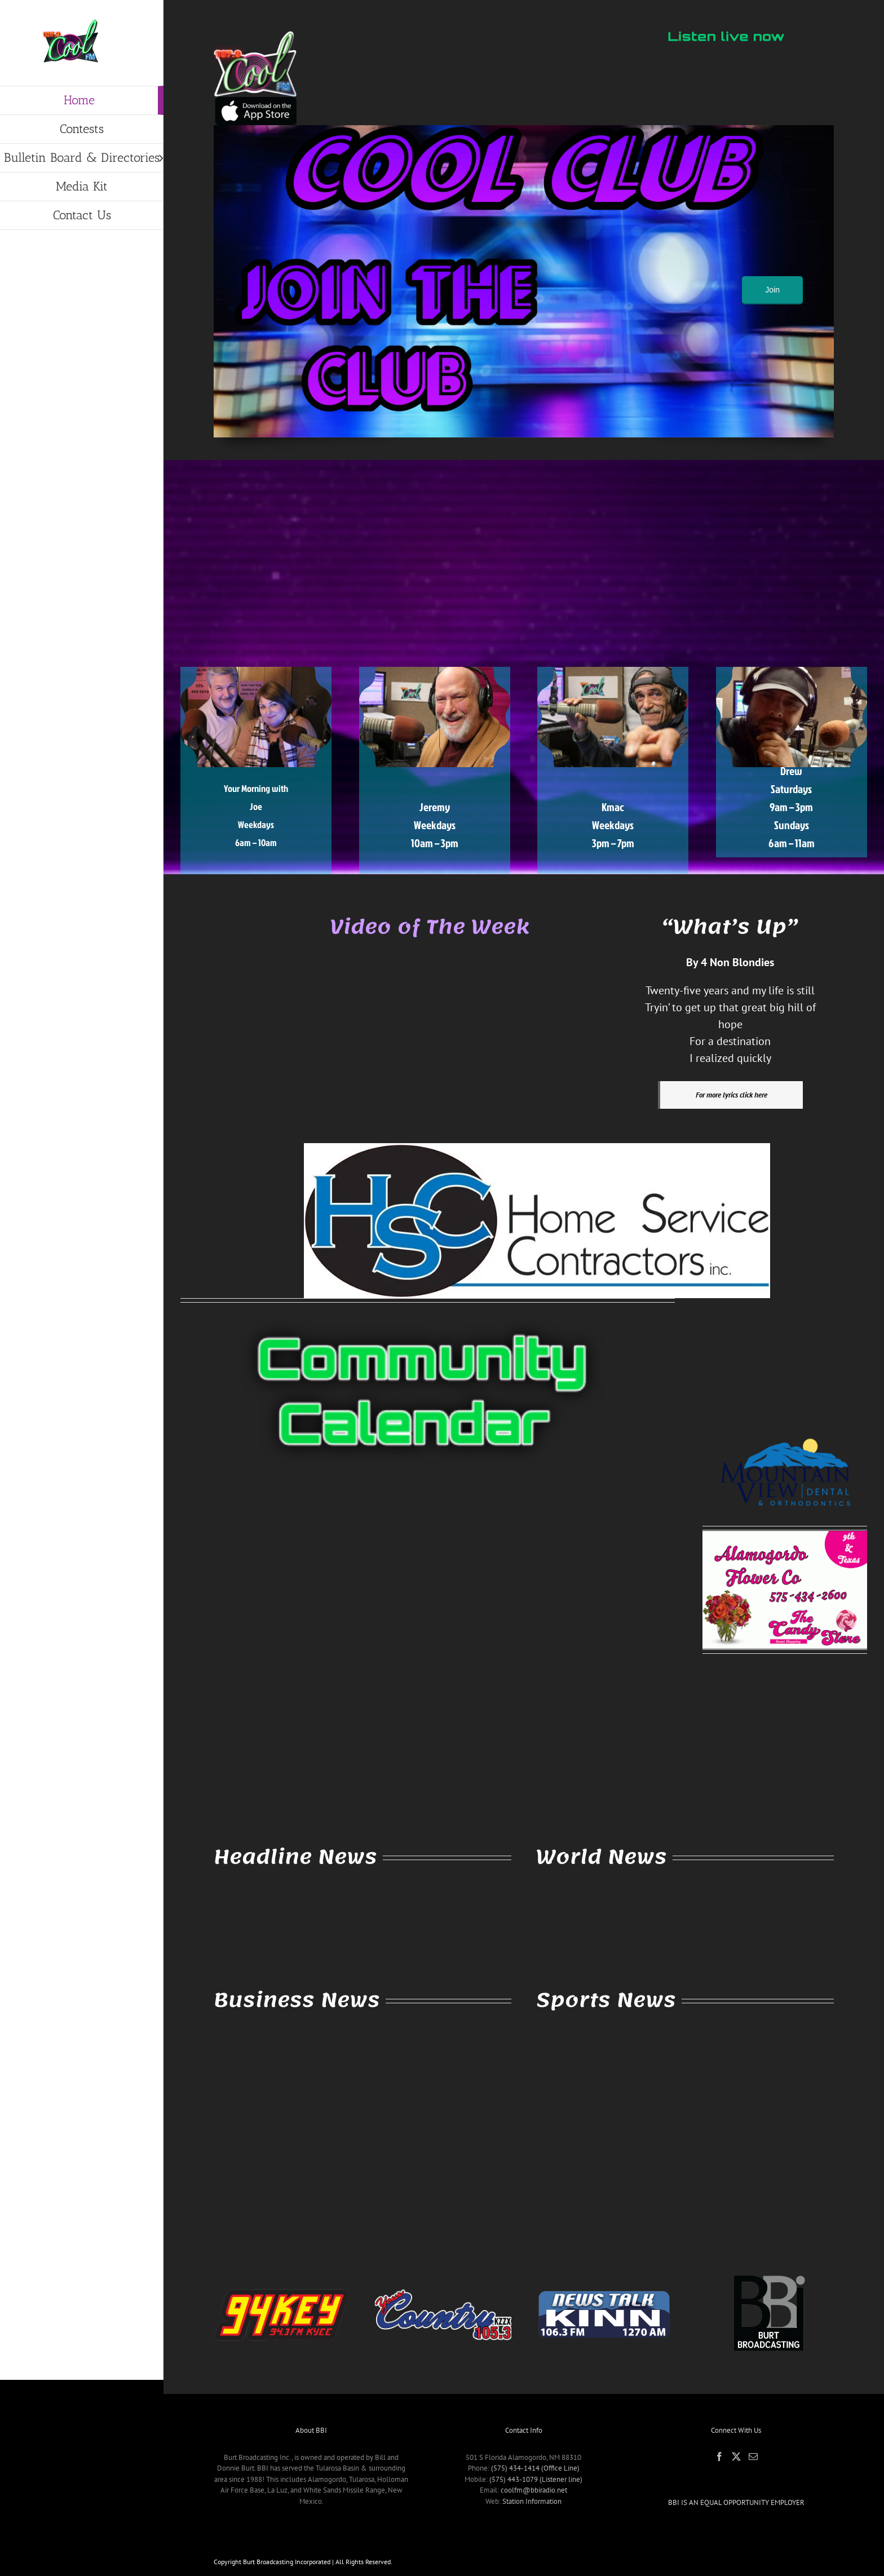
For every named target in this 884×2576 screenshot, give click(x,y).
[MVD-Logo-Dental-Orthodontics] (784, 1427)
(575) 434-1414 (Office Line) (535, 2468)
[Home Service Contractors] (537, 1147)
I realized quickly (730, 1058)
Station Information (532, 2501)
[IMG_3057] (255, 100)
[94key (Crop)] (282, 2273)
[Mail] (753, 2456)
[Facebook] (719, 2456)
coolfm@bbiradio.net (534, 2490)
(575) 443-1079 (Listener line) (535, 2479)
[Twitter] (736, 2456)
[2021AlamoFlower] (784, 1534)
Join (772, 289)
